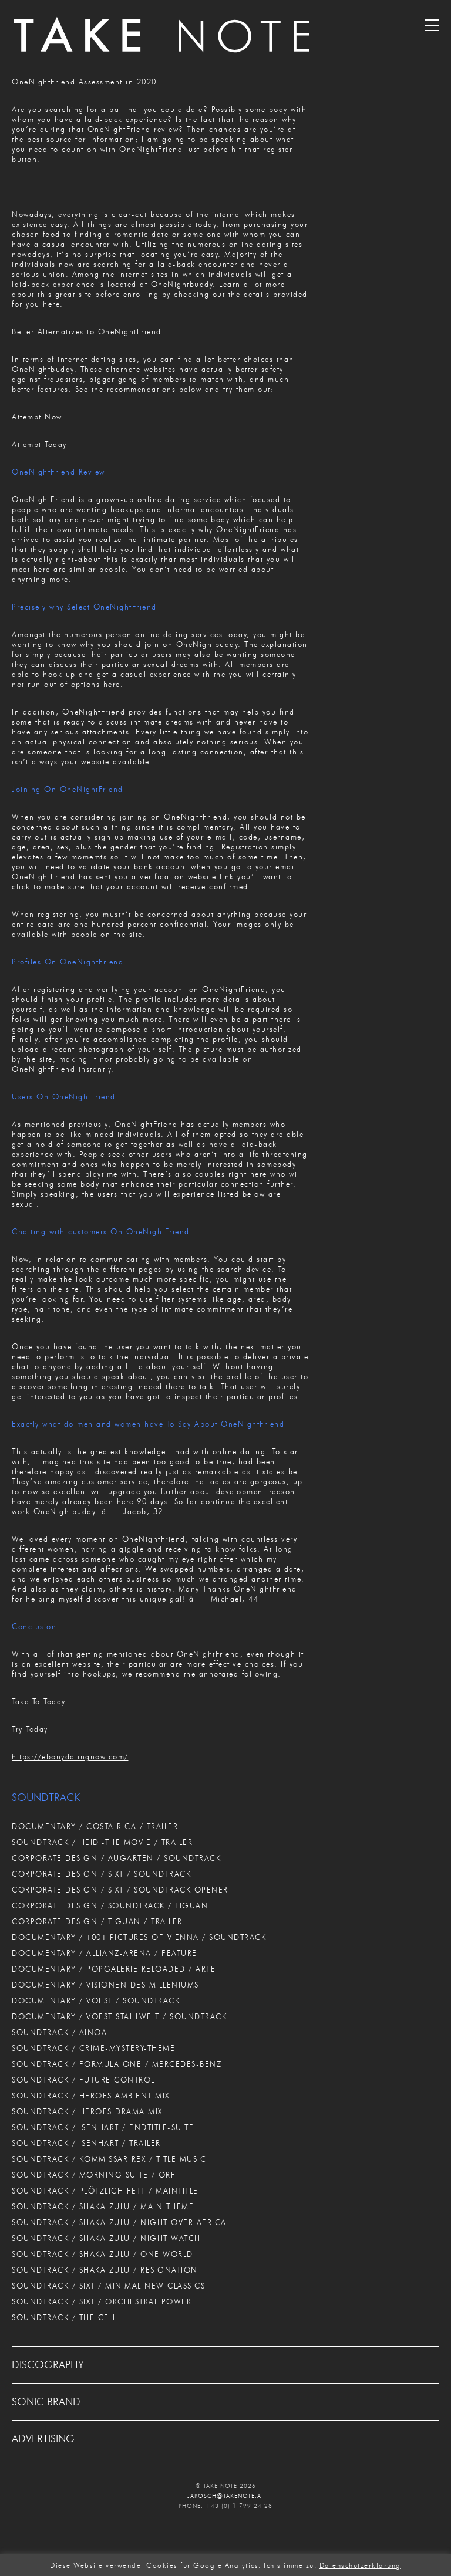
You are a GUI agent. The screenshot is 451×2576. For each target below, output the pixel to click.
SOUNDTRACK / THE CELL (64, 2317)
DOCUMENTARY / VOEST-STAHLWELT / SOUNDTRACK (119, 2016)
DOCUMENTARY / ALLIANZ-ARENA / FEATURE (104, 1953)
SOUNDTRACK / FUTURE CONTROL (83, 2079)
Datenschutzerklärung (360, 2565)
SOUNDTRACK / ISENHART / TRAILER (86, 2143)
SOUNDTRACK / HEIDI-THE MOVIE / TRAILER (102, 1842)
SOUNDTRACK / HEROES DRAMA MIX (87, 2111)
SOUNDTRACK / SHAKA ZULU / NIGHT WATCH (106, 2238)
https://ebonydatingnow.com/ (70, 1756)
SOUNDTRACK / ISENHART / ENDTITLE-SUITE (103, 2127)
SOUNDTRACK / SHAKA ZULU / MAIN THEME (103, 2206)
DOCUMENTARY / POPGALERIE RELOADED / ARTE (114, 1969)
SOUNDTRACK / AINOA (59, 2032)
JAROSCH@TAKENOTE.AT (225, 2496)
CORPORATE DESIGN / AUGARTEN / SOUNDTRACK (116, 1858)
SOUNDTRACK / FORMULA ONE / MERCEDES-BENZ (116, 2064)
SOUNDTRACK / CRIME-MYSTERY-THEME (93, 2048)
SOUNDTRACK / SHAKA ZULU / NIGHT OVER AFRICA (119, 2222)
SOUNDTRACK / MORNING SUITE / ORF (94, 2174)
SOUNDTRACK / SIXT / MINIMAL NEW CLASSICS (108, 2285)
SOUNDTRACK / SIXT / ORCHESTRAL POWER (101, 2301)
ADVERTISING (43, 2438)
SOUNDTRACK (46, 1797)
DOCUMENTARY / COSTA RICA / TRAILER (95, 1826)
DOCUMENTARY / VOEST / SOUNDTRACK (96, 2000)
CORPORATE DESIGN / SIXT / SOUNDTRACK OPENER (120, 1889)
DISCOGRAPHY (48, 2364)
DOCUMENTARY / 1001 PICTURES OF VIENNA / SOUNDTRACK (139, 1937)
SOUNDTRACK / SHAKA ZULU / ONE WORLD (102, 2254)
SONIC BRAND (46, 2401)
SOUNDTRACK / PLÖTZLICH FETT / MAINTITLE (105, 2190)
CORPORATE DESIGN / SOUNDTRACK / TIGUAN (110, 1905)
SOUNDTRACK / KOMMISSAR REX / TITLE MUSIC (109, 2159)
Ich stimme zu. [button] (290, 2565)
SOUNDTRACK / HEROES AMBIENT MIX (91, 2095)
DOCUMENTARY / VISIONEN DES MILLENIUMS (105, 1984)
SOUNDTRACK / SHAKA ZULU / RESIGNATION (105, 2269)
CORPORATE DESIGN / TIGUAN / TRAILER (97, 1921)
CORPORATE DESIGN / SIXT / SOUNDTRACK (101, 1873)
